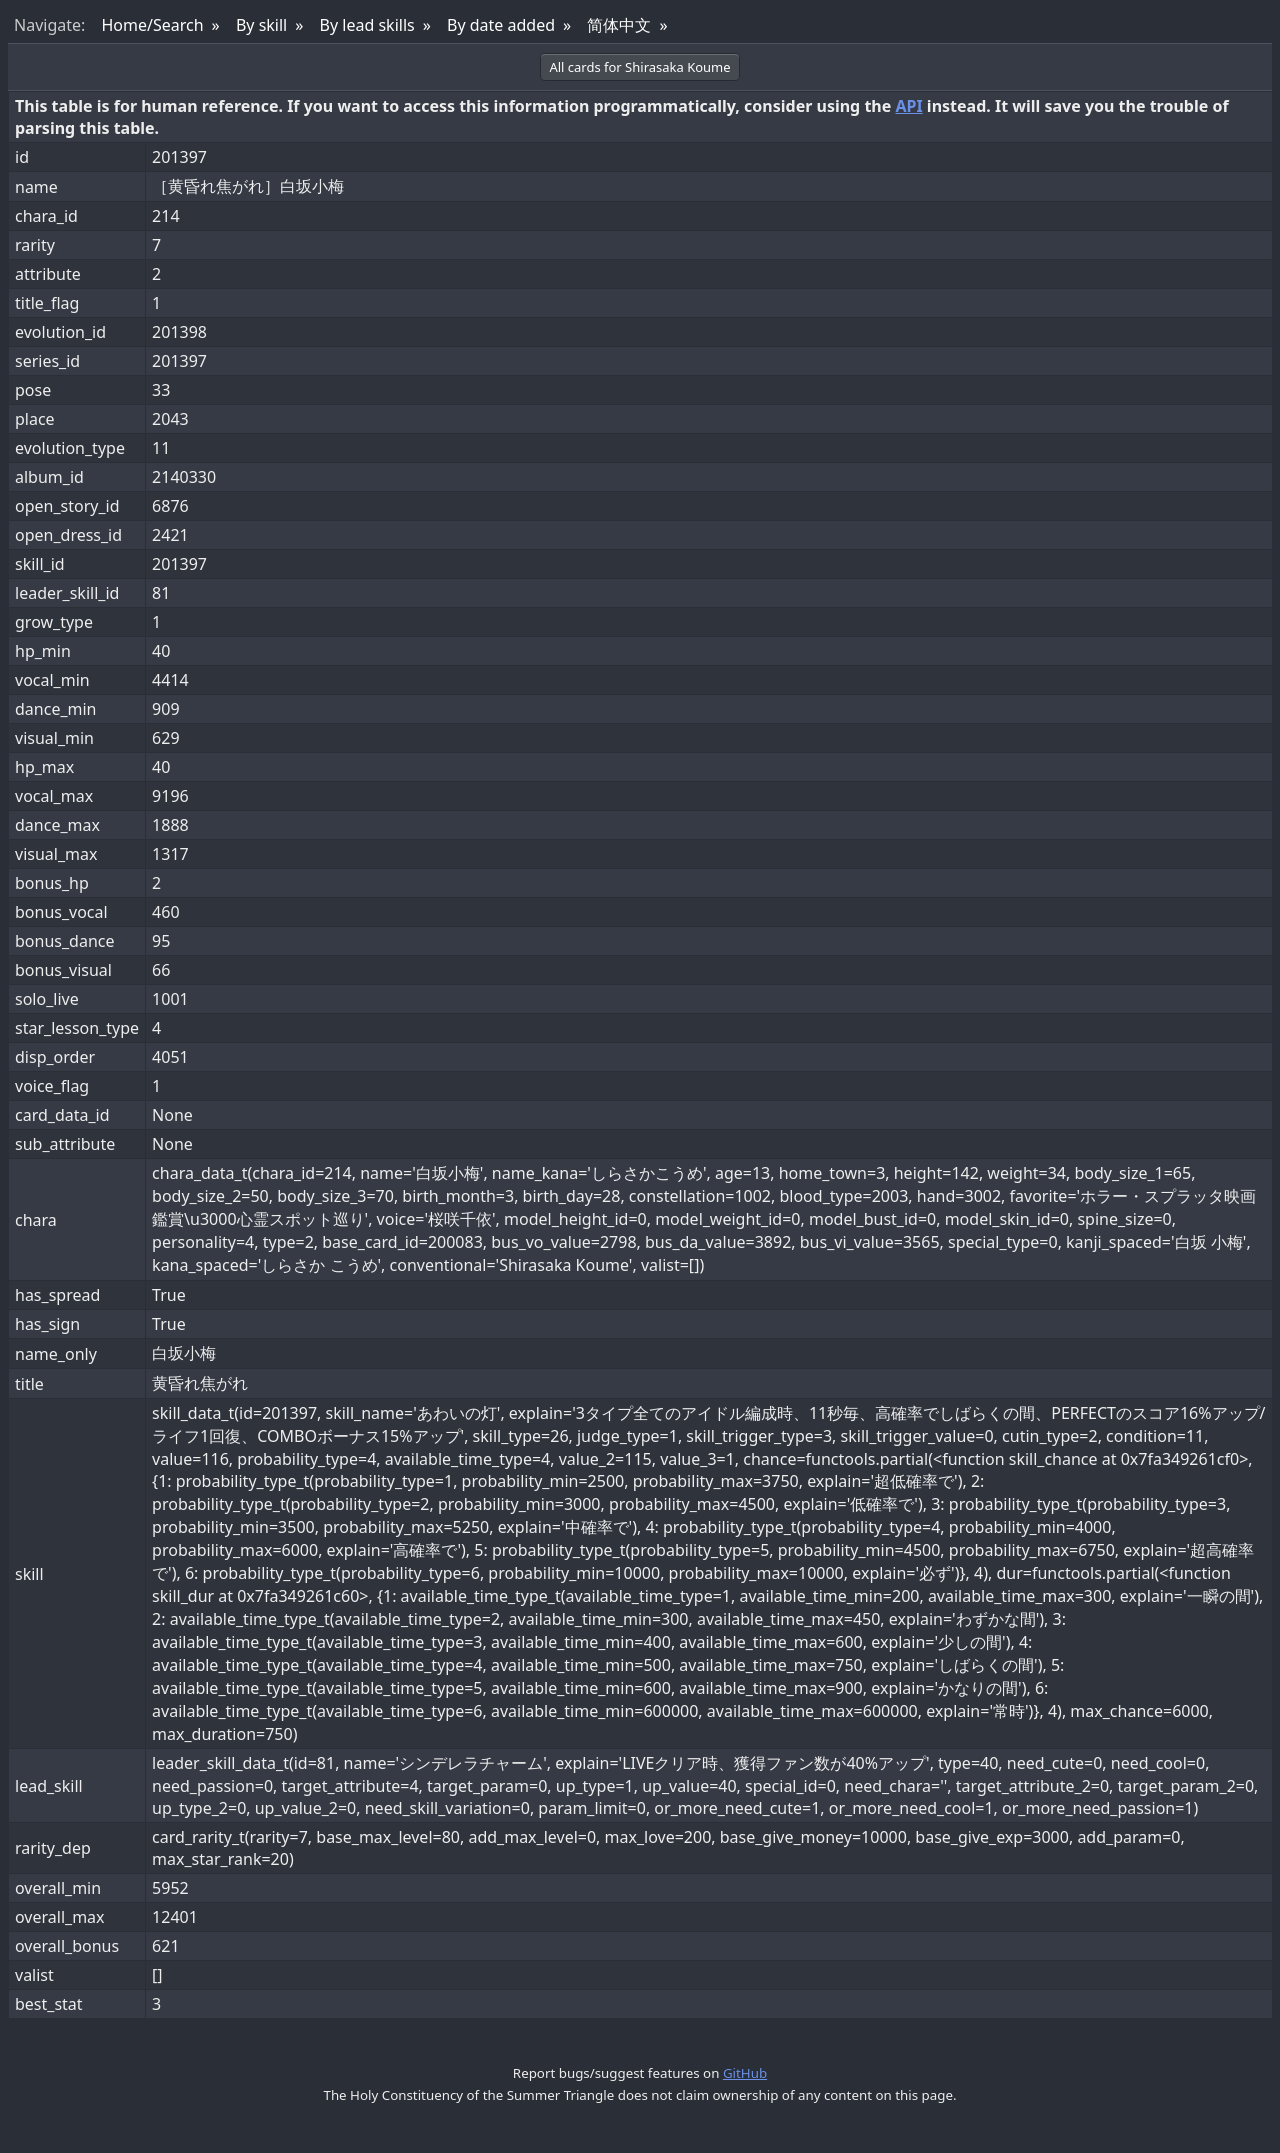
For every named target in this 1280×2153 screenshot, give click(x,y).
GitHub (745, 2073)
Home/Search (152, 25)
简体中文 (619, 25)
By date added (501, 25)
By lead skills (367, 25)
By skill (261, 25)
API (908, 106)
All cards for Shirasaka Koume (639, 67)
